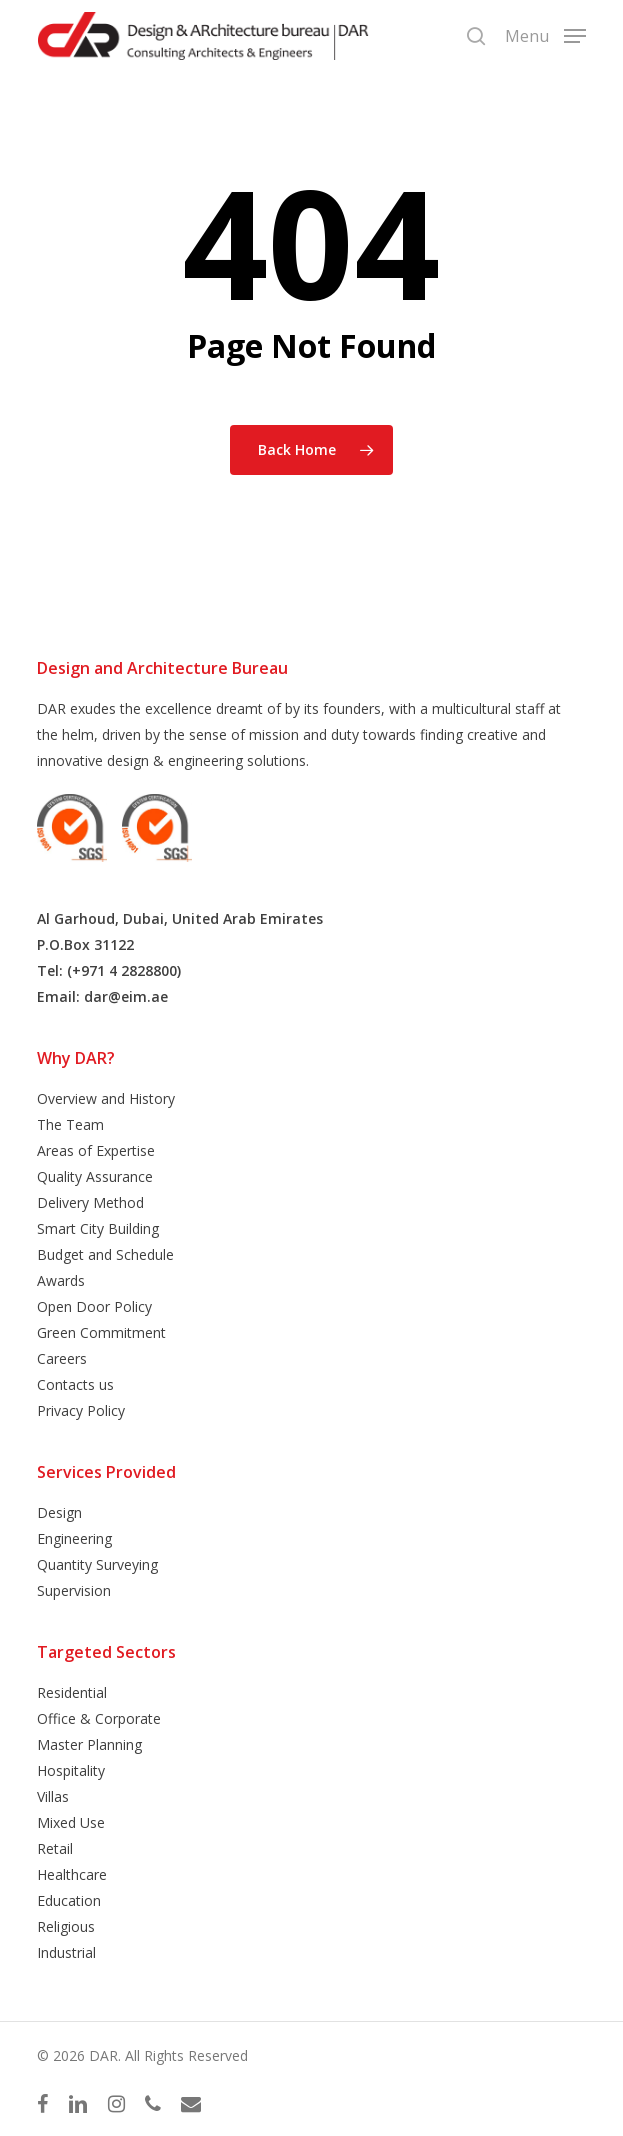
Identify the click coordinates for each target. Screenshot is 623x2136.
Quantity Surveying (97, 1564)
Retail (55, 1848)
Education (69, 1900)
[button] (545, 34)
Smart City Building (98, 1228)
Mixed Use (71, 1822)
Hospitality (71, 1770)
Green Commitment (101, 1332)
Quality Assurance (95, 1176)
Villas (53, 1796)
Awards (61, 1280)
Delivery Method (90, 1202)
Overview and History (106, 1098)
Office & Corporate (99, 1718)
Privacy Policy (81, 1410)
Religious (66, 1926)
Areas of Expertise (96, 1150)
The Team (70, 1124)
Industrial (66, 1952)
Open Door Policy (94, 1306)
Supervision (74, 1590)
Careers (62, 1358)
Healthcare (72, 1874)
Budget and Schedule (105, 1254)
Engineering (74, 1538)
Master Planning (89, 1744)
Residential (72, 1692)
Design (59, 1512)
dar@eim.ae (126, 996)
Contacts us (75, 1384)
